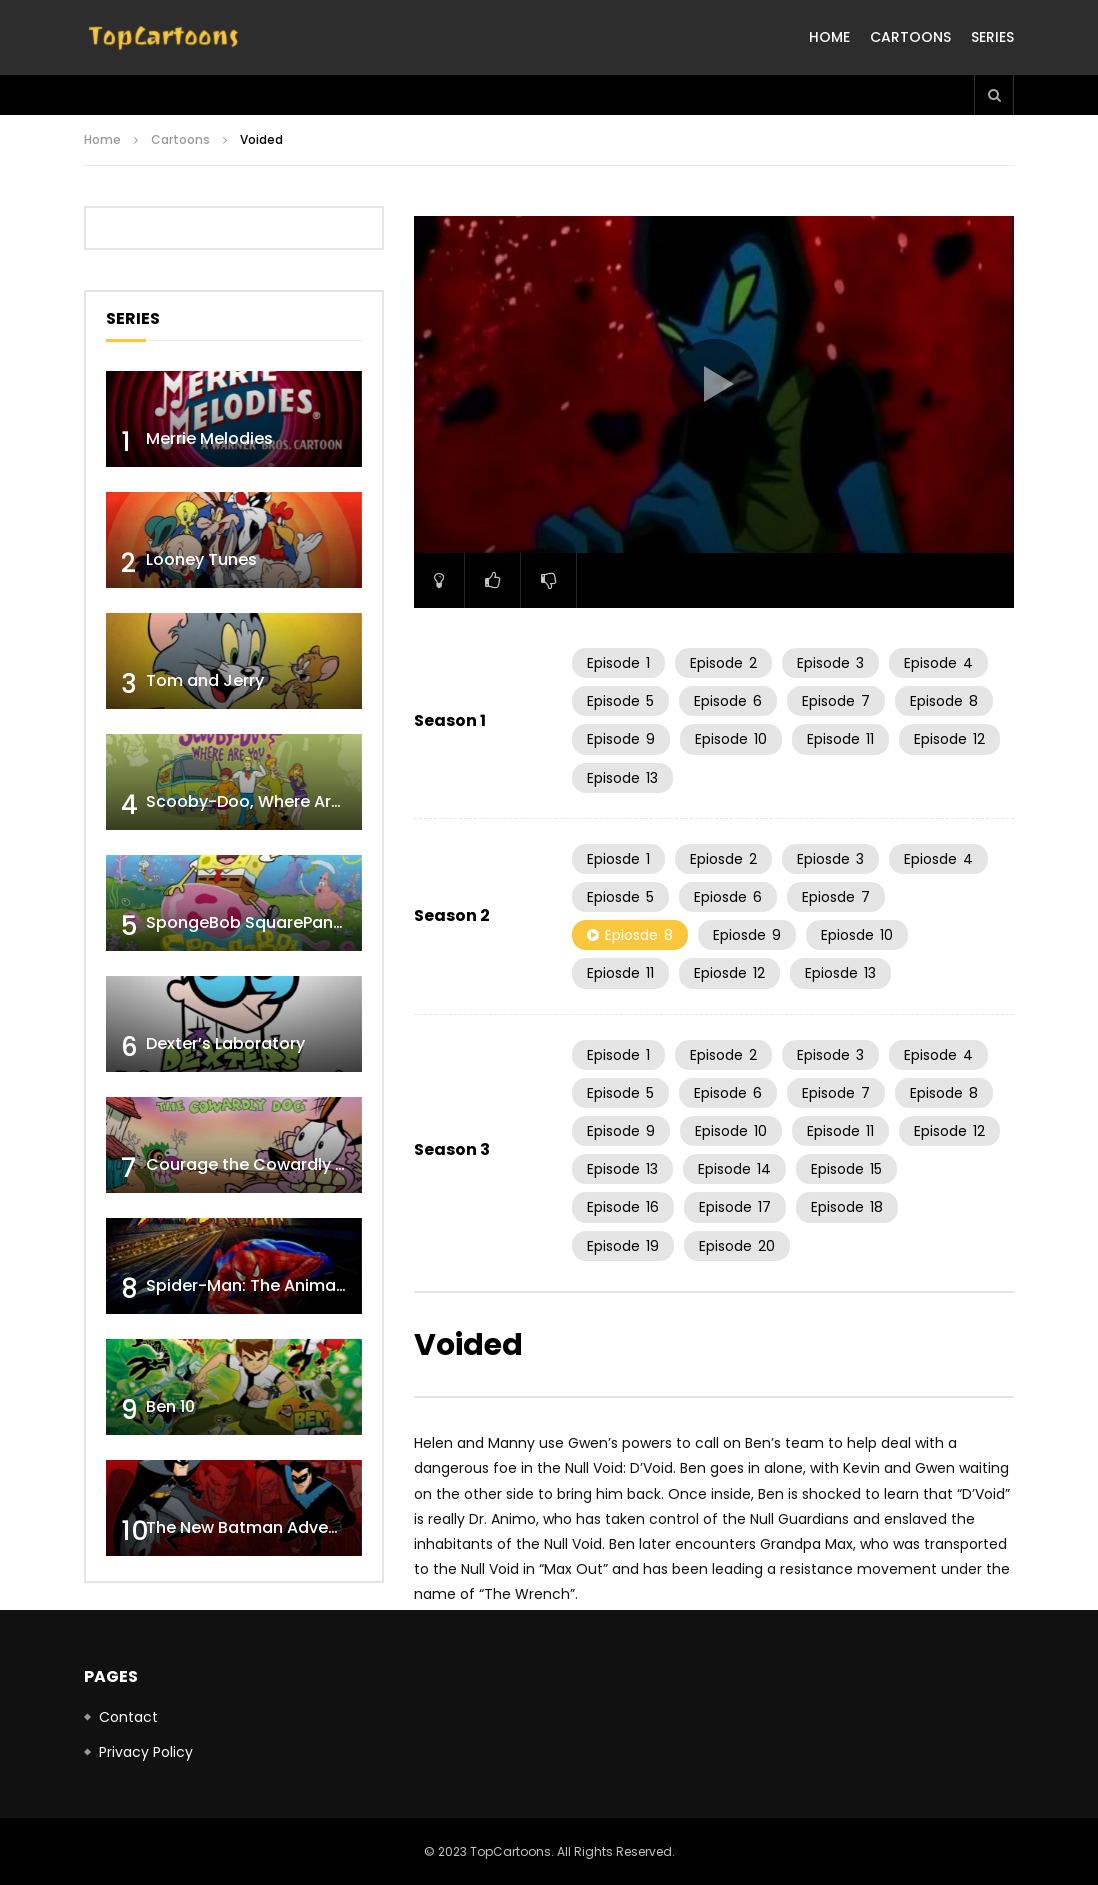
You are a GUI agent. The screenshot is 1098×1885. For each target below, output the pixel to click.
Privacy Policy (146, 1752)
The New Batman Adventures (263, 1527)
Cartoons (910, 37)
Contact (128, 1717)
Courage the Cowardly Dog (257, 1164)
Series (992, 37)
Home (829, 37)
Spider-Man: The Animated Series (281, 1285)
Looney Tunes (201, 559)
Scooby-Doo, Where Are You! (263, 801)
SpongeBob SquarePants (247, 922)
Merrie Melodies (209, 438)
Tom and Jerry (205, 680)
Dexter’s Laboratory (225, 1043)
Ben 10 (170, 1406)
